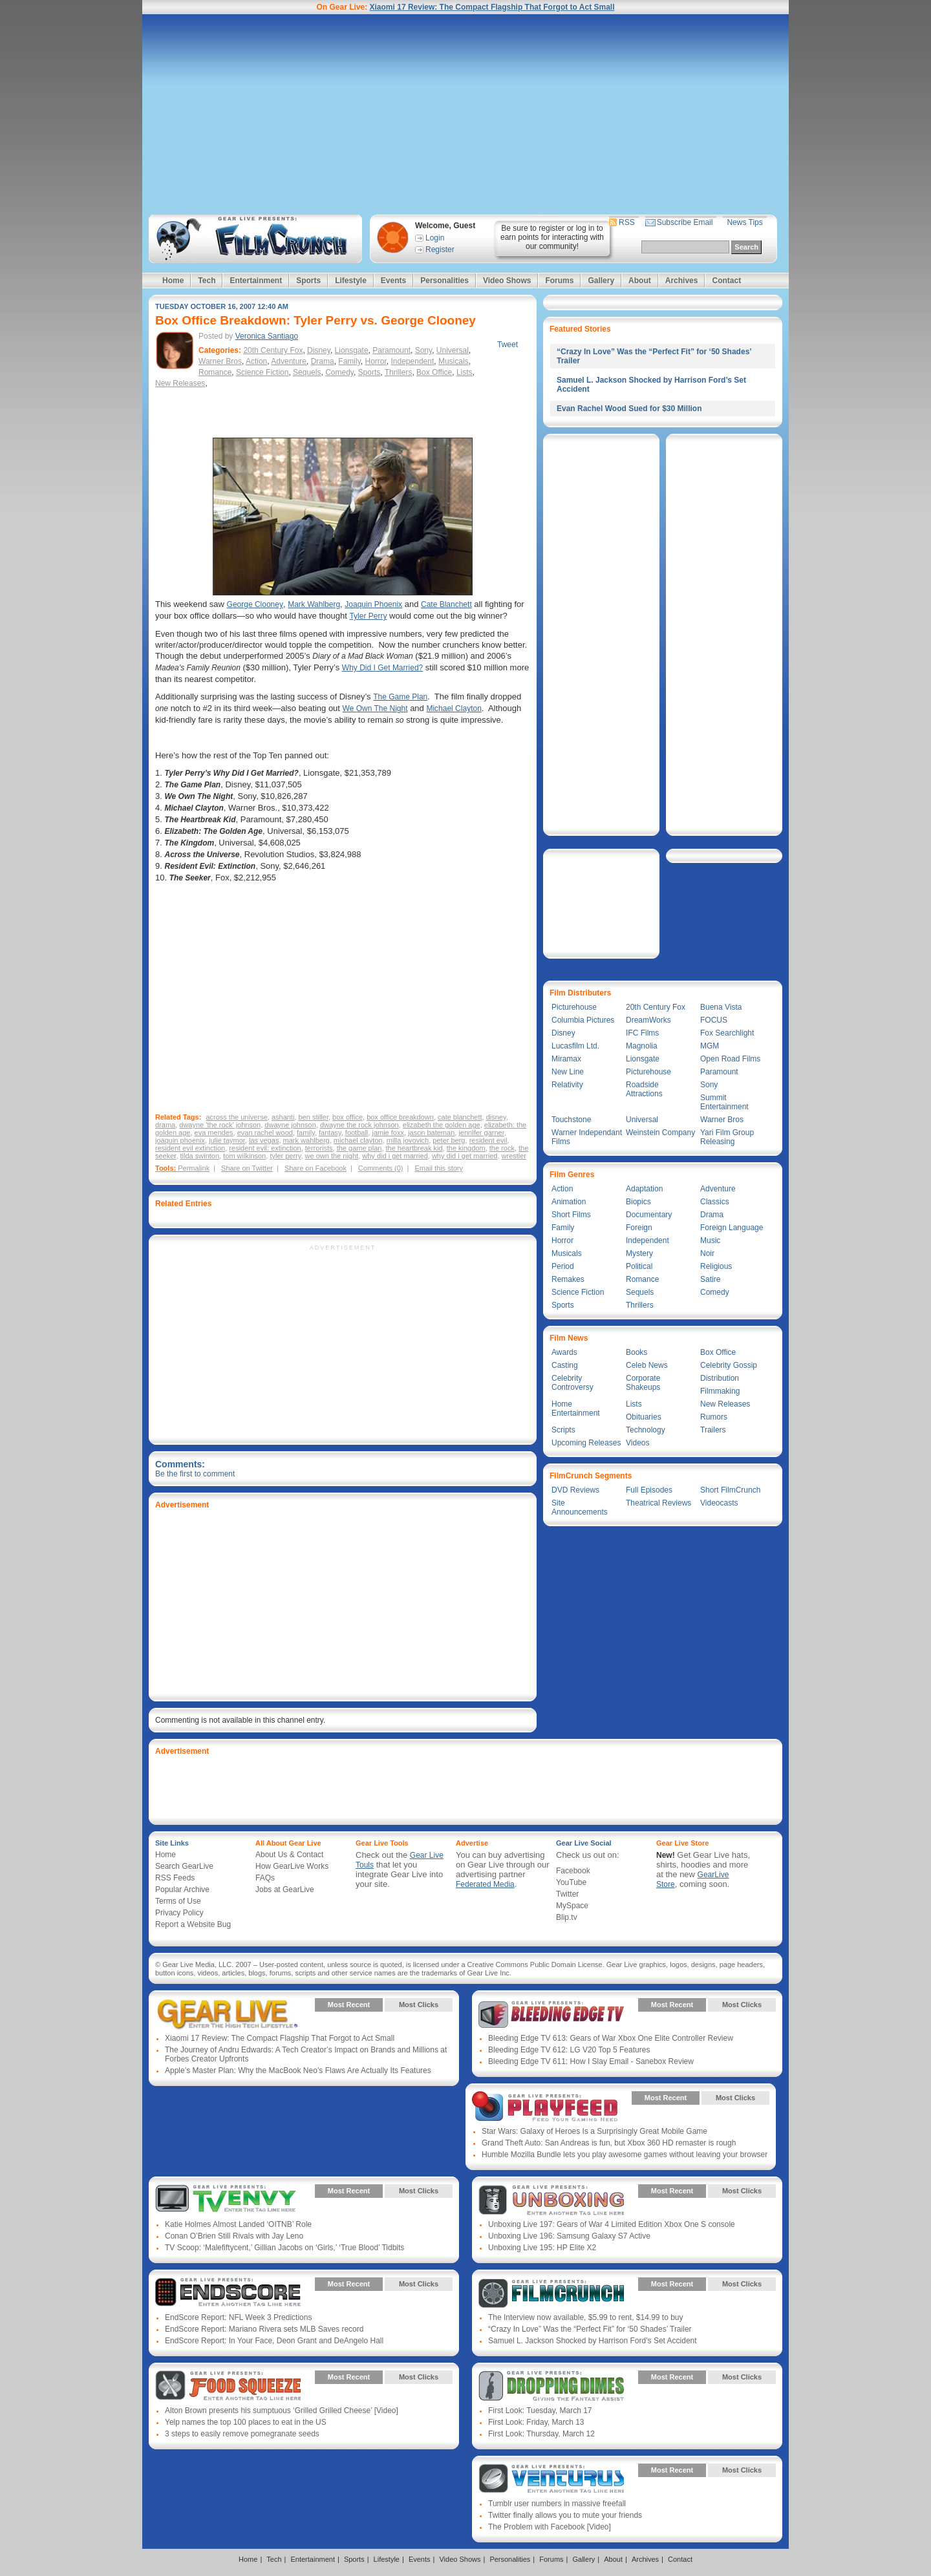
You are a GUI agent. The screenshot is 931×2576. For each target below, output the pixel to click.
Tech (206, 280)
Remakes (567, 1279)
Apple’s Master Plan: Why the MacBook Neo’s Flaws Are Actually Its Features (298, 2070)
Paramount (391, 350)
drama (165, 1125)
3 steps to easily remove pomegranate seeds (242, 2433)
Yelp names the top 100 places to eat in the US (245, 2422)
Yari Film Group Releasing (727, 1137)
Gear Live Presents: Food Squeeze (228, 2386)
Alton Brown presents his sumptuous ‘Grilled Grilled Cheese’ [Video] (281, 2410)
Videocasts (719, 1502)
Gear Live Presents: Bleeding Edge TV (551, 2014)
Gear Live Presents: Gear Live (228, 2014)
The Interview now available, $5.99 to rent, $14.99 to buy (585, 2317)
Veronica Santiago (266, 336)
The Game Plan (400, 696)
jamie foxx (388, 1132)
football (356, 1132)
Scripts (563, 1429)
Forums (559, 280)
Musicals (453, 361)
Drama (322, 361)
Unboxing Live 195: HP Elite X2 (542, 2247)
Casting (564, 1365)
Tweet (507, 344)
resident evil (488, 1140)
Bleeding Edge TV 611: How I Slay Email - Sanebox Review (591, 2061)
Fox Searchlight (727, 1033)
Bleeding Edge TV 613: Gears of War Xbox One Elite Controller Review (610, 2038)
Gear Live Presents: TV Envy (228, 2200)
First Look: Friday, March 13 (536, 2422)
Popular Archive (182, 1889)
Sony (423, 350)
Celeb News (647, 1365)
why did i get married (395, 1156)
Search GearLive (184, 1866)
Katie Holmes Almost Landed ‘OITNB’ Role (238, 2224)
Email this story (438, 1168)
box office (347, 1117)
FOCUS (713, 1020)
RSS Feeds (175, 1877)
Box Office (434, 372)
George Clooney (255, 604)
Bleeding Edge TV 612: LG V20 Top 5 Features (569, 2049)
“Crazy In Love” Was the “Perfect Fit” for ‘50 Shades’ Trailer (590, 2329)
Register (440, 249)
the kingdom (466, 1148)
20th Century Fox (273, 350)
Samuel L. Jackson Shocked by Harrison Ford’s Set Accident (592, 2340)
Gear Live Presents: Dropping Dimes (551, 2386)
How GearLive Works (291, 1866)
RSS (627, 222)
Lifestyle (351, 280)
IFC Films (642, 1033)
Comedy (339, 372)
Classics (714, 1201)
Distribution (719, 1378)
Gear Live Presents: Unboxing (551, 2200)
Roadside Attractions (644, 1089)
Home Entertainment (575, 1409)
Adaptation (644, 1188)
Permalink (193, 1168)
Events (393, 280)
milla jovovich (408, 1140)
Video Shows (507, 280)
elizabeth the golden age (441, 1125)
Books (636, 1352)
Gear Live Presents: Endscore (228, 2293)
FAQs (265, 1877)
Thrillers (398, 372)
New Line (567, 1071)
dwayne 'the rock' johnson (220, 1125)
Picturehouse (574, 1007)
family (306, 1132)
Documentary (649, 1214)
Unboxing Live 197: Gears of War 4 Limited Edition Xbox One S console (611, 2224)
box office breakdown (400, 1117)
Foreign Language (731, 1227)
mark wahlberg (306, 1140)
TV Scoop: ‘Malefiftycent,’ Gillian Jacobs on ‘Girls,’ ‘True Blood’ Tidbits (284, 2247)
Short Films (571, 1214)
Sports (308, 280)
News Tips (744, 222)
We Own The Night (375, 708)
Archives (681, 280)
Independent (412, 361)
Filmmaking (720, 1391)
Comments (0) (380, 1168)
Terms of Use (178, 1901)
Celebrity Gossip (728, 1365)
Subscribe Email (685, 222)
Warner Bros (220, 361)
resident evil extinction (190, 1148)
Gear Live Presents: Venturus (551, 2480)
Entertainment (256, 280)
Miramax (566, 1058)
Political (639, 1266)
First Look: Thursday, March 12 (541, 2433)
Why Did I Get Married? (382, 667)
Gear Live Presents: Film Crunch (551, 2293)
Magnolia (642, 1045)
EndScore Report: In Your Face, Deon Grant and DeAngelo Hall (274, 2340)
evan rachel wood (265, 1132)
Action (256, 361)
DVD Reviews (575, 1490)
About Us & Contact (289, 1854)
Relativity (567, 1084)
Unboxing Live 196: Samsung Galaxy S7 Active (569, 2236)
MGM (709, 1045)
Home (173, 280)
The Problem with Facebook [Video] (549, 2526)
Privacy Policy (179, 1912)
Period (562, 1266)
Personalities (444, 280)
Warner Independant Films (586, 1137)
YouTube (571, 1882)
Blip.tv (566, 1917)
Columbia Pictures (582, 1020)
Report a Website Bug (193, 1924)
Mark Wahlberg (314, 604)
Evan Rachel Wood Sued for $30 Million (629, 408)
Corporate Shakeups (643, 1383)
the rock (502, 1148)
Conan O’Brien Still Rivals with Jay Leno (234, 2236)
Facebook (573, 1870)
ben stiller (313, 1117)
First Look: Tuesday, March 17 (540, 2410)
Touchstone (571, 1119)
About (639, 280)
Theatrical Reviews (658, 1502)
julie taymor (227, 1140)
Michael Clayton (453, 708)
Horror (375, 361)
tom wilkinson (244, 1156)
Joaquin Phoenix (373, 604)
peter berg (449, 1140)
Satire (710, 1279)
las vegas (264, 1140)
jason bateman (431, 1132)
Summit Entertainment (724, 1102)
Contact (726, 280)
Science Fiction (262, 372)
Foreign (639, 1227)
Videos (637, 1442)
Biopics (638, 1201)
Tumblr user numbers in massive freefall (557, 2503)
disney (496, 1117)
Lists (464, 372)
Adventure (288, 361)
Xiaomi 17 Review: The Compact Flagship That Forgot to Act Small (492, 7)
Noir (707, 1253)
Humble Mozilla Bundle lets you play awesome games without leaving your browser (624, 2154)
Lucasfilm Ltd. (575, 1045)
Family (349, 361)
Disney (318, 350)
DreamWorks (648, 1020)
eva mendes (214, 1132)
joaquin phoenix (180, 1140)
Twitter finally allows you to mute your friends (565, 2515)
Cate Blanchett (446, 604)
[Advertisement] (465, 114)
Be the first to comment (195, 1473)
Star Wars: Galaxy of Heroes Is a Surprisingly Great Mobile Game (594, 2131)
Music (710, 1240)
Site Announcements (579, 1507)
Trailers (713, 1429)
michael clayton (358, 1140)
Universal (452, 350)
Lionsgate (352, 350)
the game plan (359, 1148)
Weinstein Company (660, 1132)
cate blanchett (460, 1117)
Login (434, 237)
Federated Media (485, 1884)
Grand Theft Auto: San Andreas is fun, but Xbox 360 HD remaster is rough (609, 2142)
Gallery (601, 280)
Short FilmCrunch (730, 1490)
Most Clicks (418, 2004)
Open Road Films (730, 1058)
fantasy (330, 1132)
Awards (564, 1352)
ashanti (283, 1117)
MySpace (572, 1905)
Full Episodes (649, 1490)
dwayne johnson (290, 1125)
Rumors (713, 1416)
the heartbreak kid (414, 1148)
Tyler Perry (368, 616)
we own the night (332, 1156)
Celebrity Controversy (572, 1383)
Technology (645, 1429)
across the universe (236, 1117)
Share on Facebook (315, 1168)
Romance (214, 372)
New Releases (180, 383)
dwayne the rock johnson (359, 1125)
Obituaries (643, 1416)
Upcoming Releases (586, 1442)
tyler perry (285, 1156)
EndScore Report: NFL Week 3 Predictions (238, 2317)
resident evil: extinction (265, 1148)
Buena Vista (721, 1007)
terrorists (319, 1148)
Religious (716, 1266)
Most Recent (349, 2004)
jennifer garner (481, 1132)
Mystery (639, 1253)
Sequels (307, 372)
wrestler (514, 1156)
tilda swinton (200, 1156)
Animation (568, 1201)
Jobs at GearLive (284, 1889)
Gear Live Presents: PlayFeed (544, 2107)
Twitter (567, 1894)
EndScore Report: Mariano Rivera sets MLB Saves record (264, 2329)
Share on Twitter (247, 1168)
